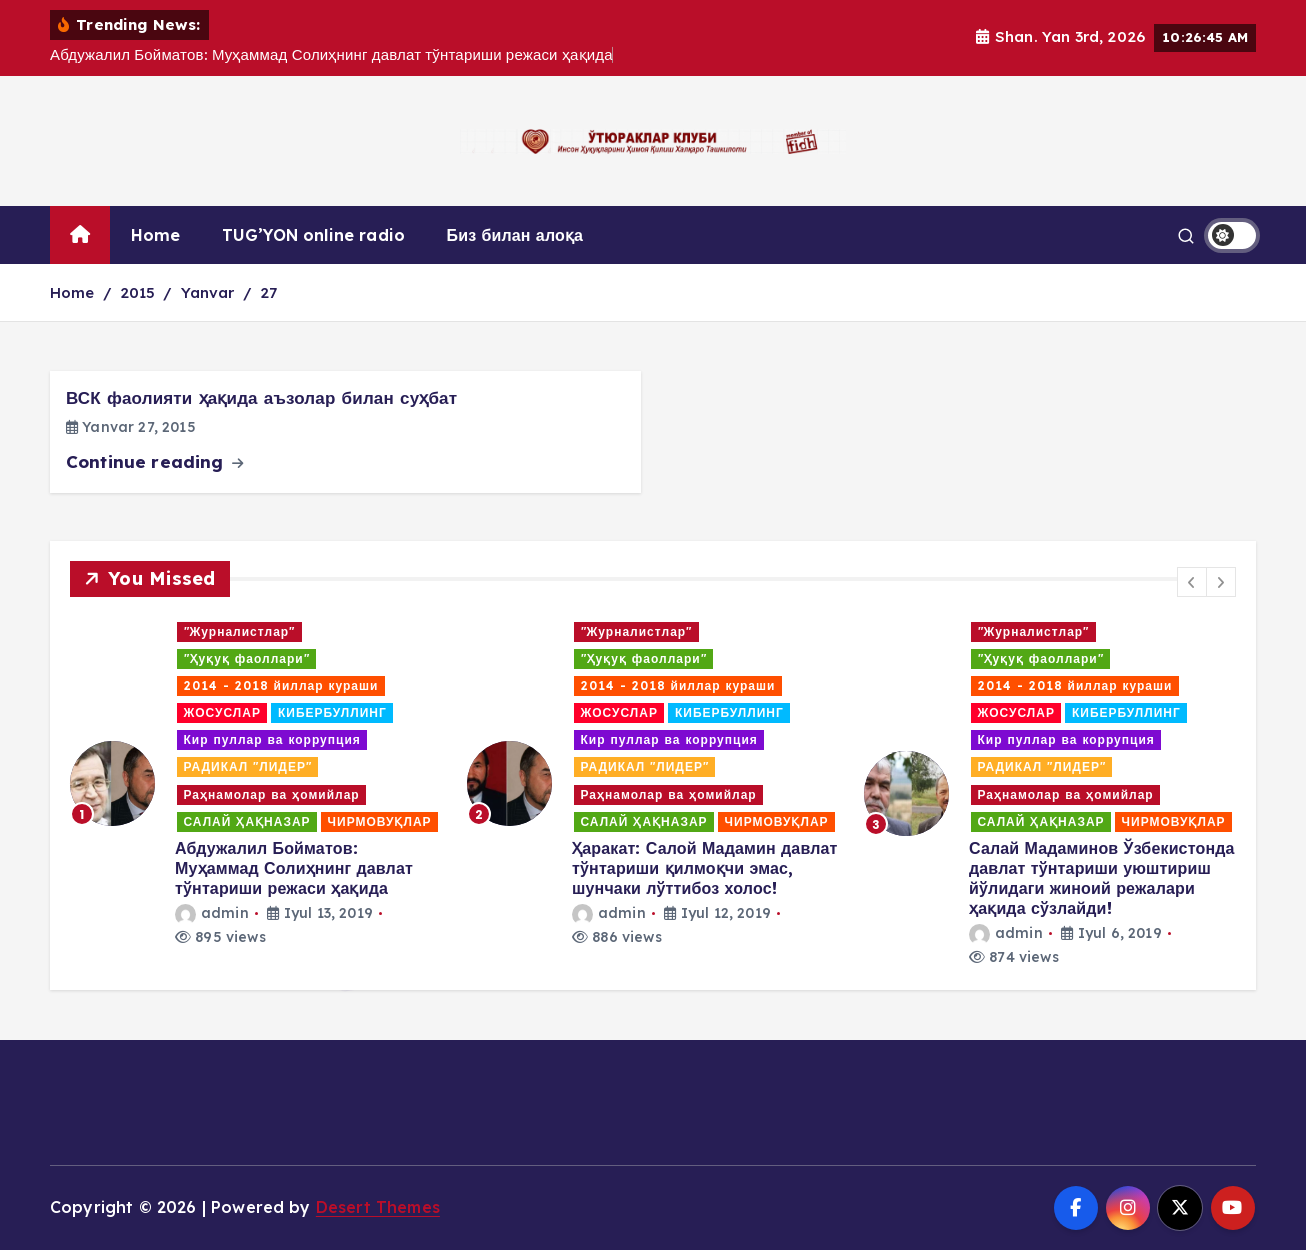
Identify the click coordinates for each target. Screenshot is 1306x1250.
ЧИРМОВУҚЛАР (380, 821)
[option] (256, 783)
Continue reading (154, 461)
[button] (1192, 582)
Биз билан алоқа (515, 235)
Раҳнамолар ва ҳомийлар (272, 794)
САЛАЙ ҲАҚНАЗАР (247, 821)
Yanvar (208, 292)
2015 (138, 292)
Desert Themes (378, 1207)
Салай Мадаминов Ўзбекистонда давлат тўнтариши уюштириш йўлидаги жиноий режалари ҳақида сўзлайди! (1102, 878)
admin (212, 913)
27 (268, 292)
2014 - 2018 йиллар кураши (281, 685)
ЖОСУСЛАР (222, 712)
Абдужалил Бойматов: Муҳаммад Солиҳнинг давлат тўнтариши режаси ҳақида (294, 868)
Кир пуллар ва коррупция (272, 739)
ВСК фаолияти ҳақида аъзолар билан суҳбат (261, 397)
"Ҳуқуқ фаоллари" (247, 658)
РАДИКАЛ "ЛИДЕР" (248, 766)
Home (156, 235)
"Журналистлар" (240, 631)
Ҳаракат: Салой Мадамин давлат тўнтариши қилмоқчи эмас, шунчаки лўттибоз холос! (705, 868)
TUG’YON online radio (313, 235)
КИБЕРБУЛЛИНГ (332, 712)
